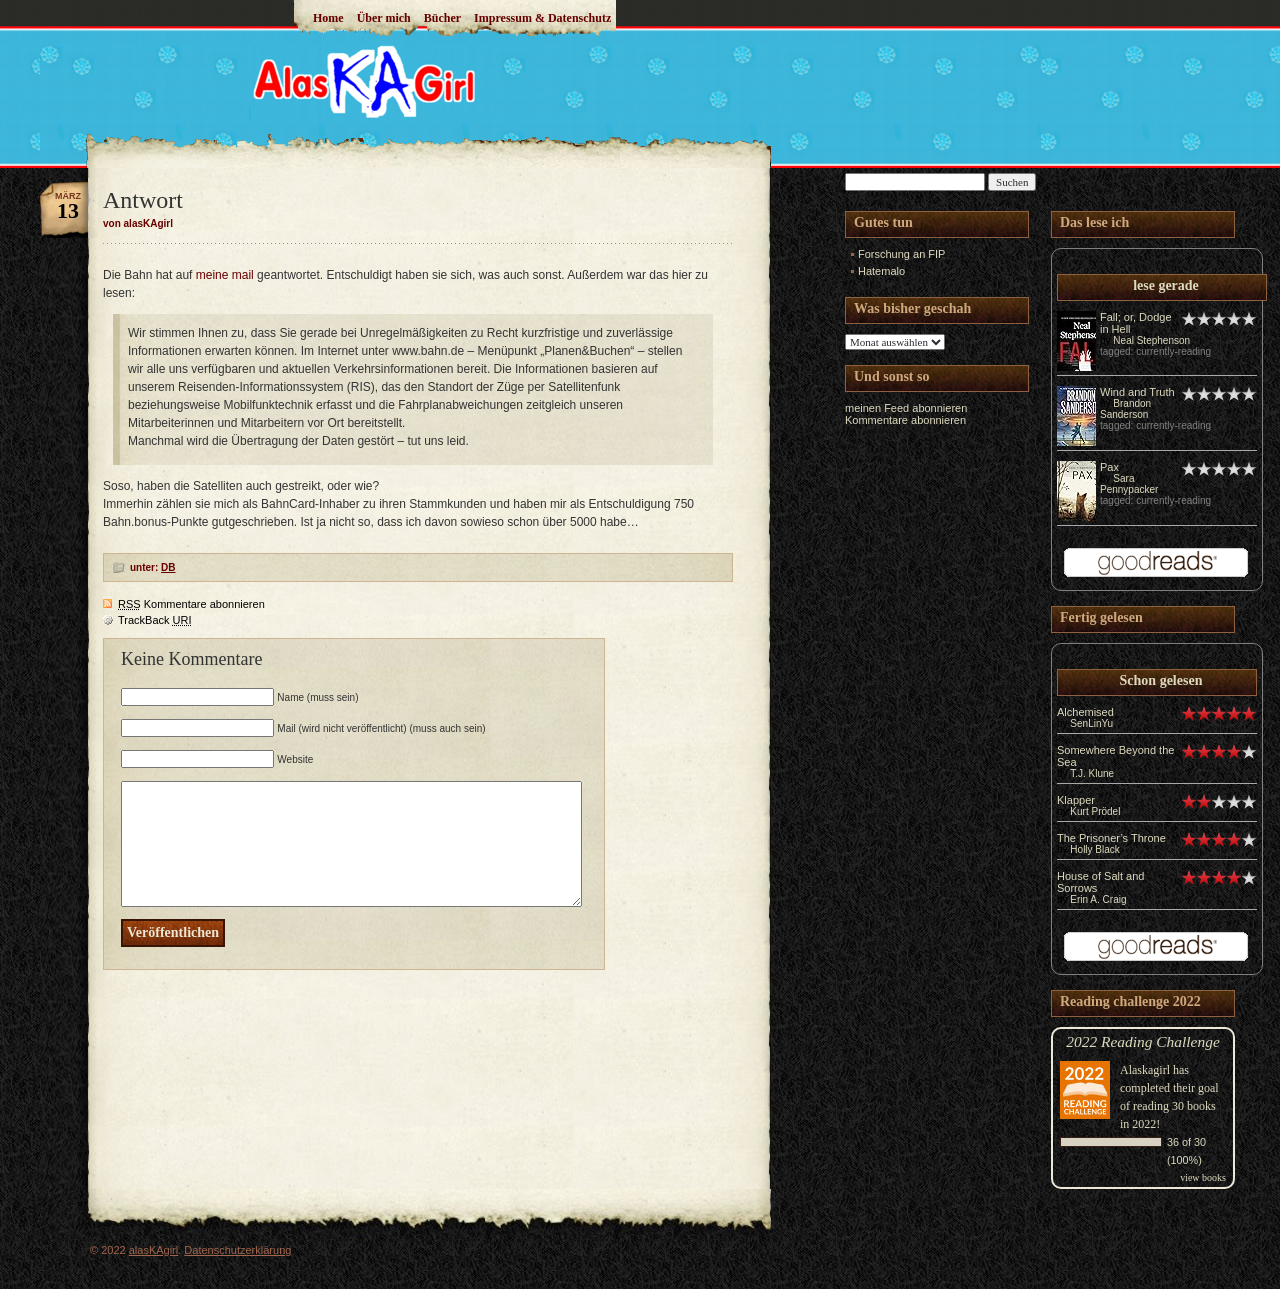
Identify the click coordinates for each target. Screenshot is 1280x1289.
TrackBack (155, 620)
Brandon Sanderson (1125, 409)
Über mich (384, 18)
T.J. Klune (1092, 773)
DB (168, 567)
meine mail (225, 275)
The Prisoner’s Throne (1111, 838)
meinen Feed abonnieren (906, 408)
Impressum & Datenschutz (542, 18)
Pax (1109, 467)
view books (1203, 1177)
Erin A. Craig (1098, 899)
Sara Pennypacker (1129, 484)
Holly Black (1094, 849)
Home (328, 18)
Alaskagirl (1145, 1070)
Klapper (1076, 800)
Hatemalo (881, 271)
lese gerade (1166, 285)
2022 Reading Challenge (1143, 1041)
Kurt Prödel (1095, 811)
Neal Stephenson (1151, 340)
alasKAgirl (154, 1250)
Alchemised (1085, 712)
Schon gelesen (1161, 680)
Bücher (442, 18)
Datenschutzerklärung (237, 1250)
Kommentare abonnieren (191, 604)
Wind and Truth (1137, 392)
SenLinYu (1091, 723)
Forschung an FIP (901, 254)
